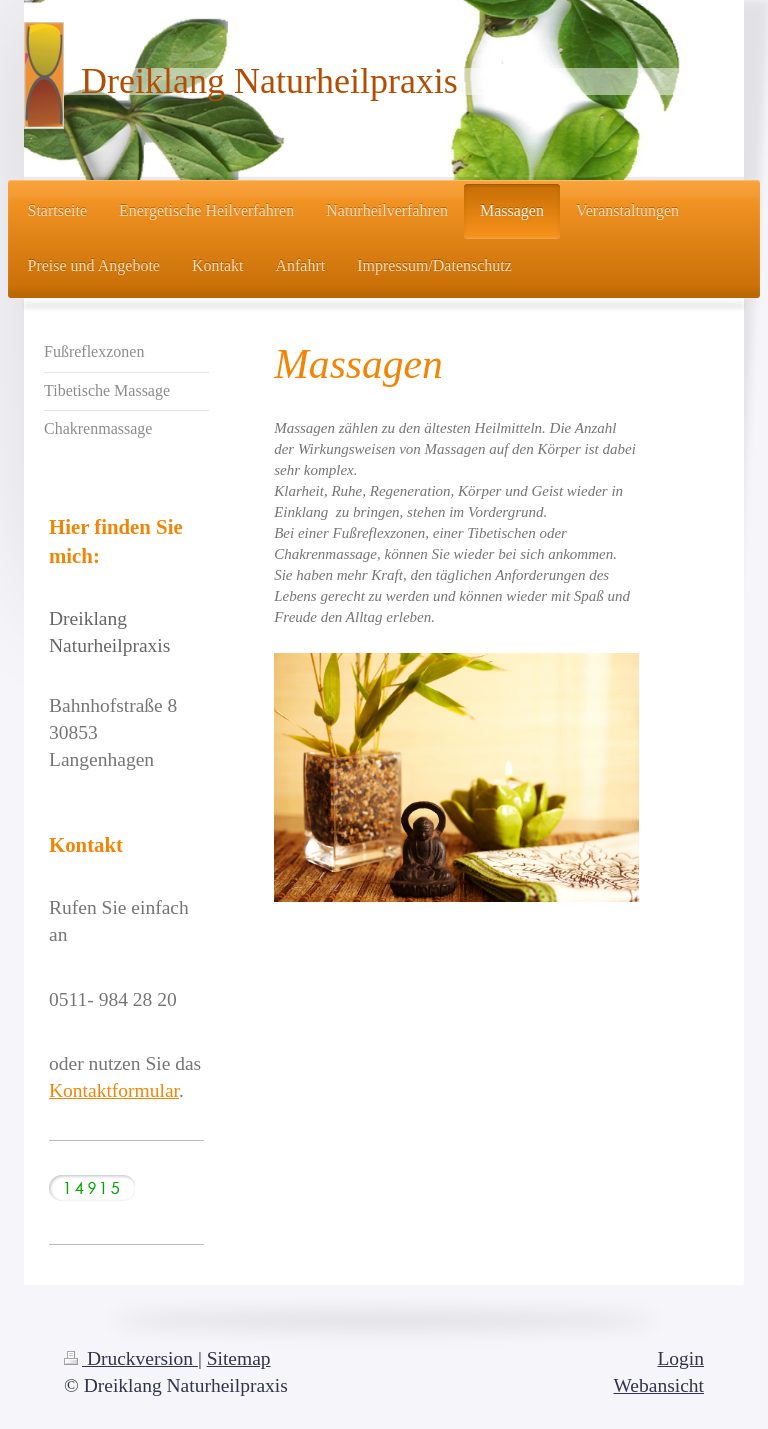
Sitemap (239, 1358)
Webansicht (659, 1385)
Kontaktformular (114, 1090)
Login (680, 1358)
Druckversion (131, 1358)
